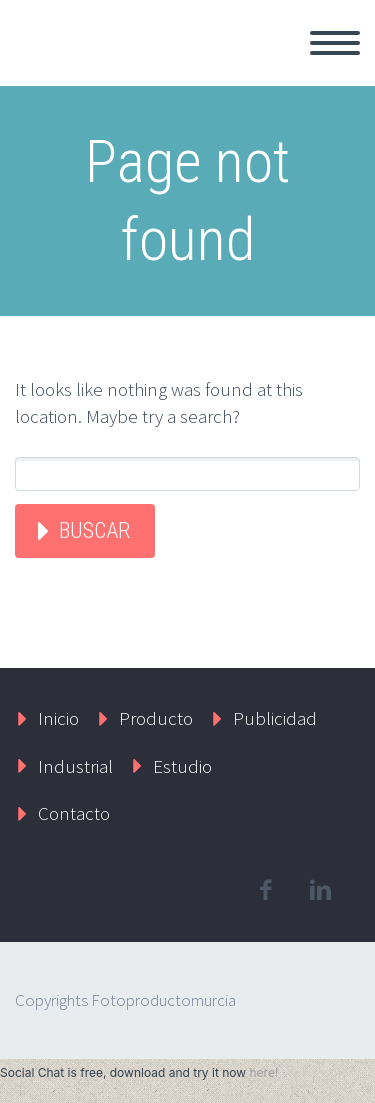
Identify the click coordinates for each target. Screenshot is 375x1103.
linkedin (320, 890)
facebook (265, 890)
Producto (156, 718)
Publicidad (275, 718)
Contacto (74, 813)
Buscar (94, 530)
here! (263, 1072)
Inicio (58, 718)
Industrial (75, 766)
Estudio (182, 766)
